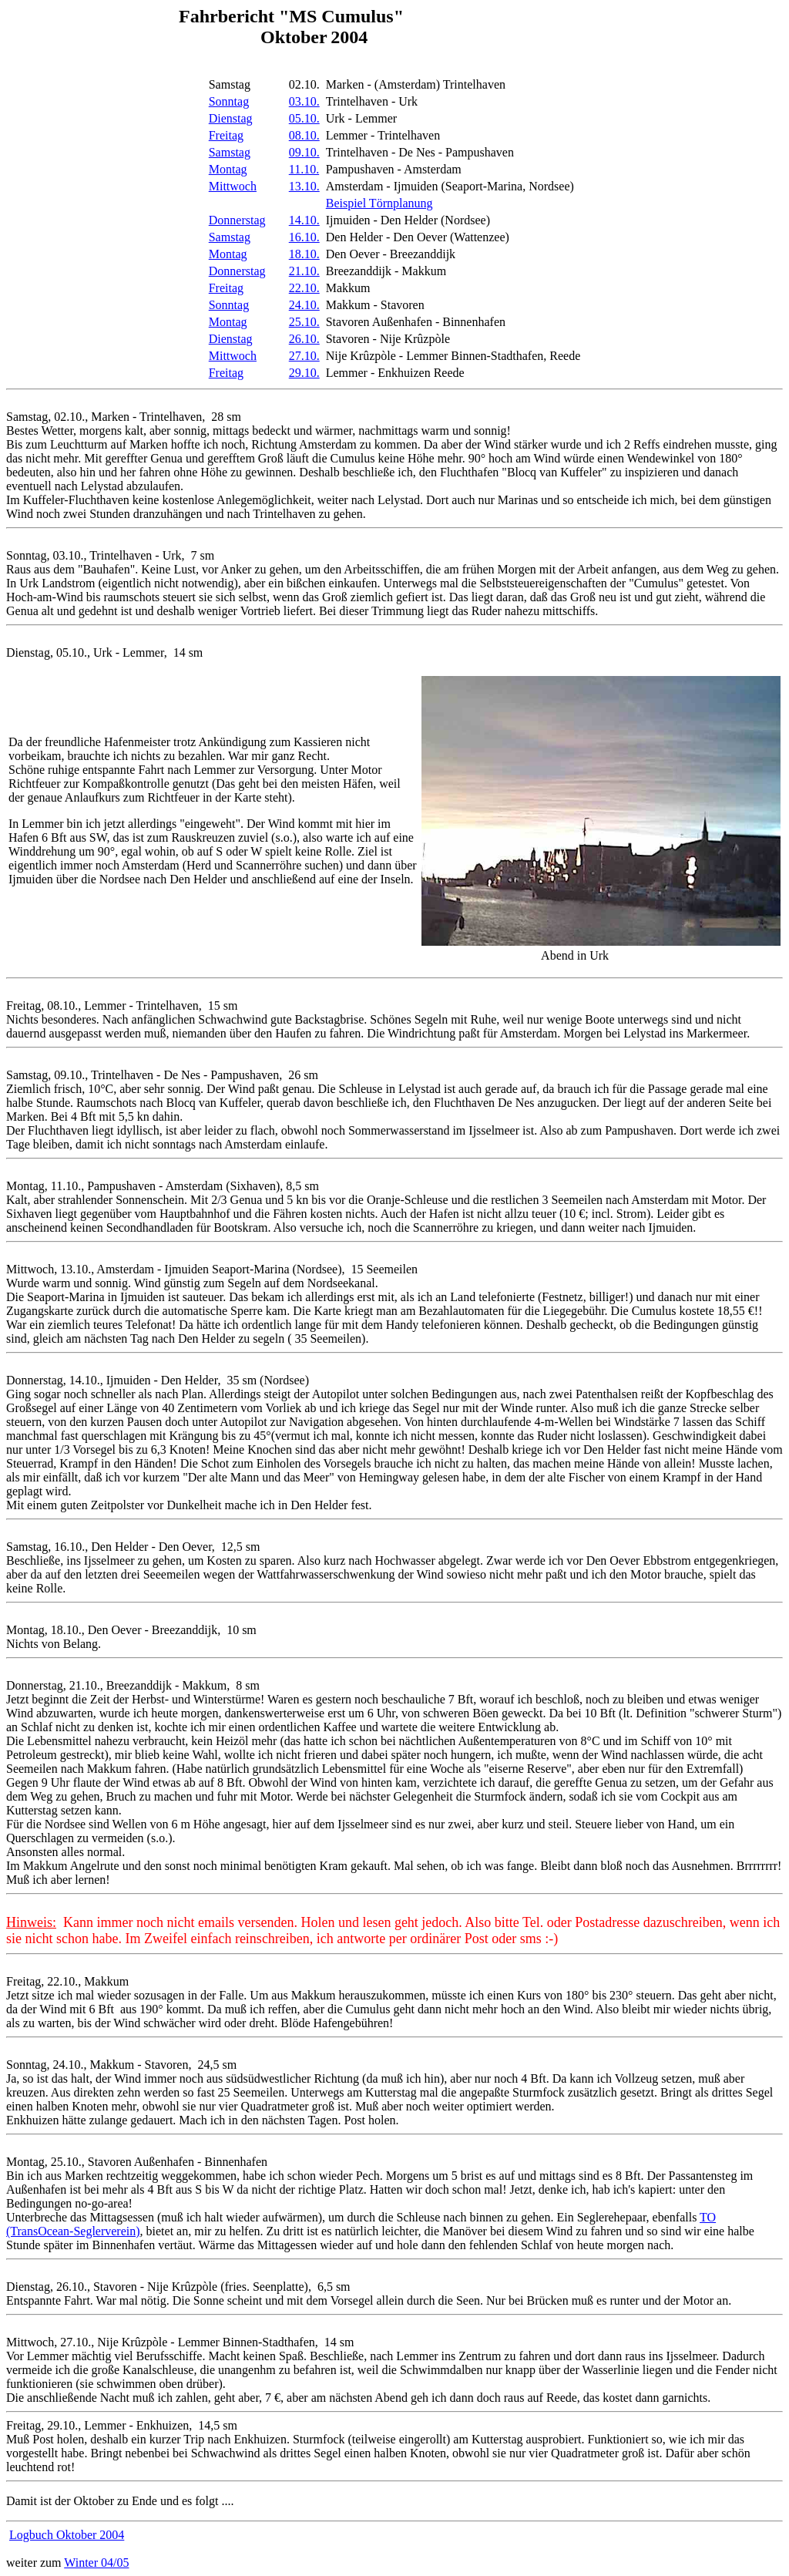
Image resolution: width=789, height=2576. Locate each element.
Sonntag (229, 101)
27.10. (304, 355)
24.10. (304, 304)
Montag (228, 169)
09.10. (304, 152)
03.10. (304, 101)
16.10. (304, 237)
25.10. (304, 321)
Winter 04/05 (96, 2562)
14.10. (304, 220)
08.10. (304, 135)
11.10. (304, 169)
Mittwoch (233, 186)
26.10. (304, 338)
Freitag (226, 135)
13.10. (304, 186)
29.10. (304, 372)
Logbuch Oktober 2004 (66, 2534)
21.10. (304, 270)
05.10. (304, 118)
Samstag (229, 152)
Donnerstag (237, 220)
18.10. (304, 254)
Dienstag (231, 118)
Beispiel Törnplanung (379, 203)
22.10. (304, 287)
